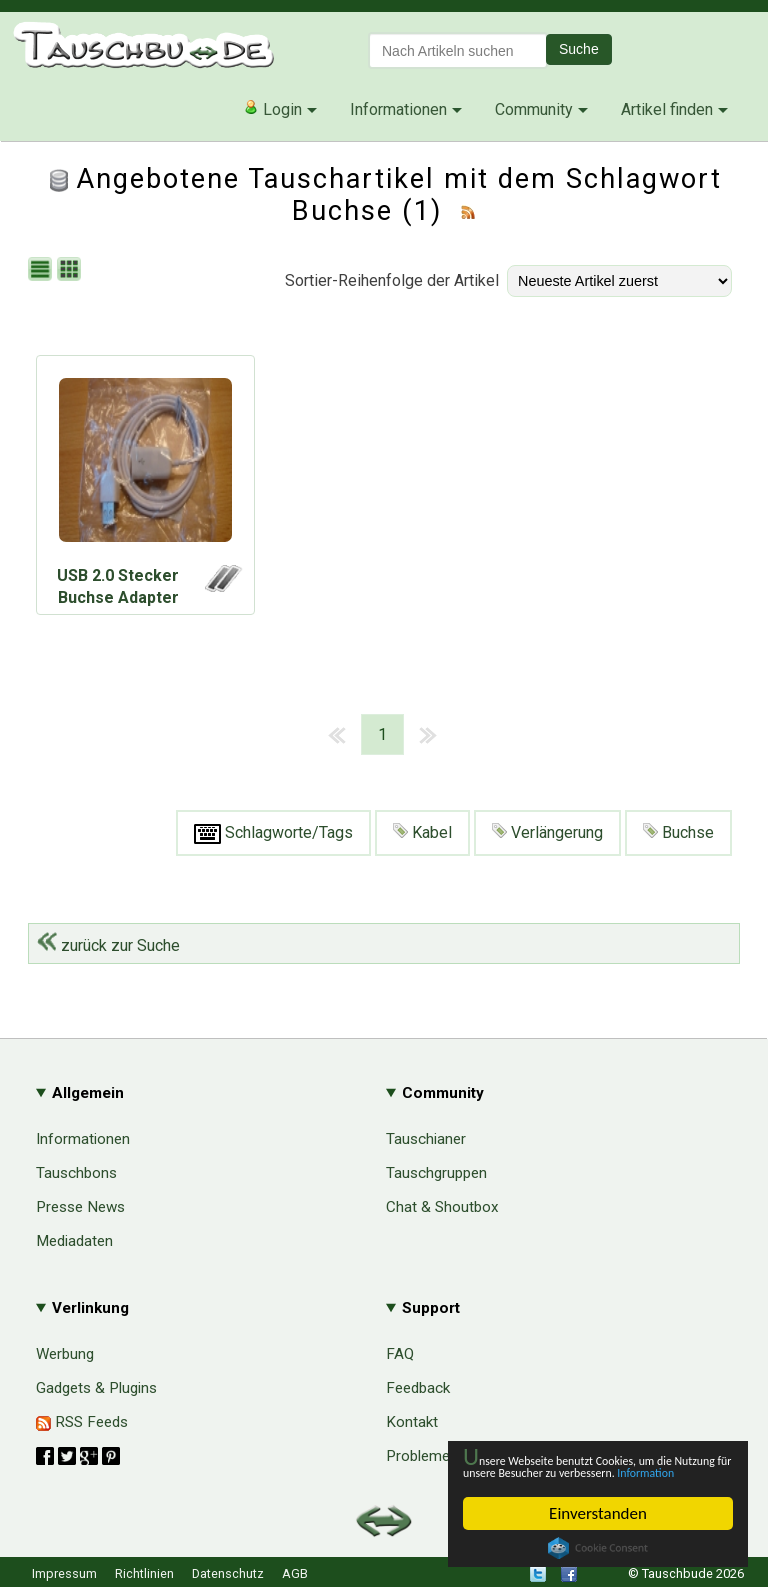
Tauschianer (426, 1139)
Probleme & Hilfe (442, 1456)
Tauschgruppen (436, 1173)
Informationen (398, 109)
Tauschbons (76, 1173)
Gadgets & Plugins (96, 1388)
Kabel (422, 832)
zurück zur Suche (108, 945)
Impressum (64, 1573)
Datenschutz (228, 1573)
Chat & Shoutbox (442, 1207)
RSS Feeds (82, 1422)
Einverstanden (598, 1513)
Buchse (678, 832)
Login (272, 109)
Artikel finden (667, 109)
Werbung (65, 1354)
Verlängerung (547, 832)
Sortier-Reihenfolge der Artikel (392, 280)
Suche (579, 49)
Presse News (80, 1207)
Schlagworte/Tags (273, 833)
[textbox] (458, 50)
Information (588, 1471)
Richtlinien (144, 1573)
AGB (295, 1573)
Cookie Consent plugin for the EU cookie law (598, 1548)
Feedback (418, 1388)
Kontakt (412, 1422)
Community (534, 109)
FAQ (400, 1354)
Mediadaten (74, 1241)
